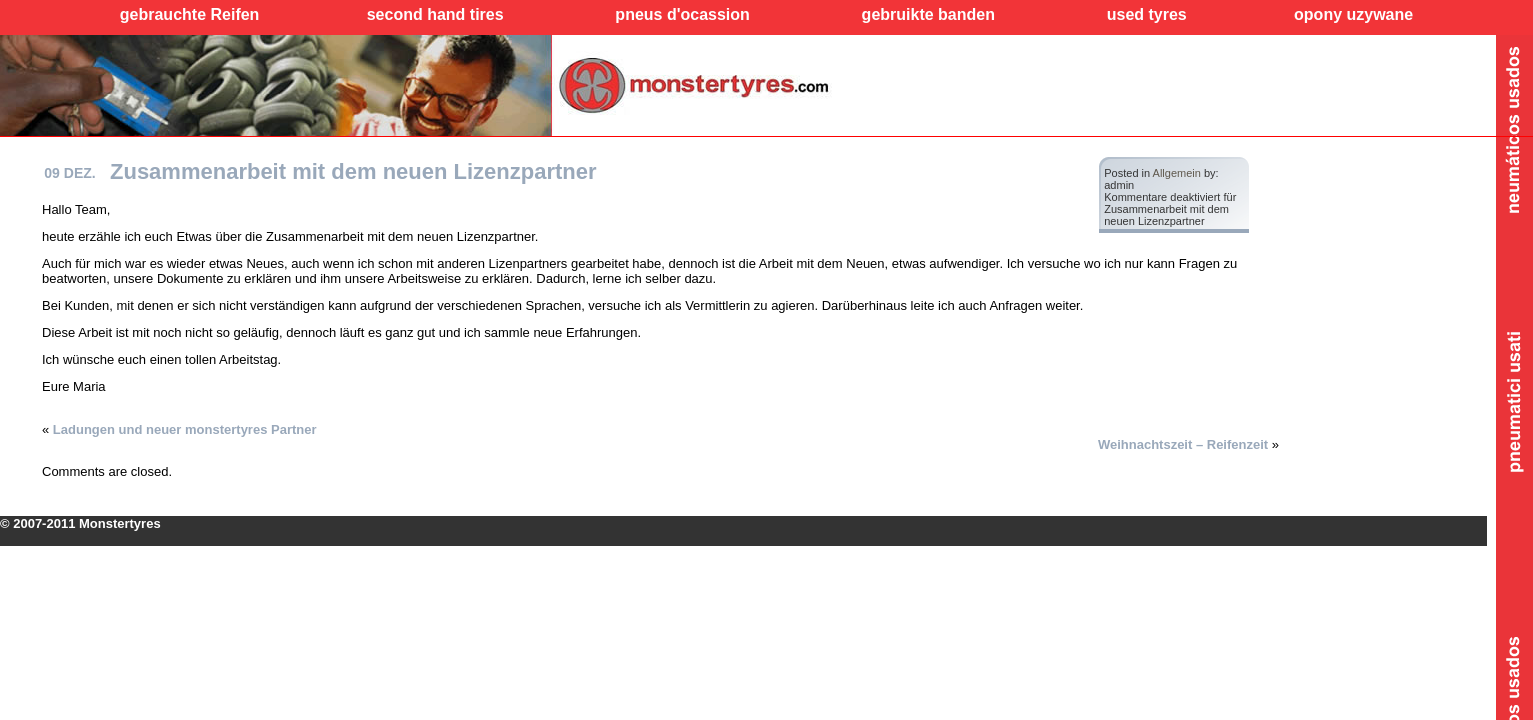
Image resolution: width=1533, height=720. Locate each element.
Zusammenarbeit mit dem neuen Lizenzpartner (353, 171)
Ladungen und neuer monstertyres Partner (185, 429)
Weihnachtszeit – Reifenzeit (1183, 444)
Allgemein (1177, 173)
